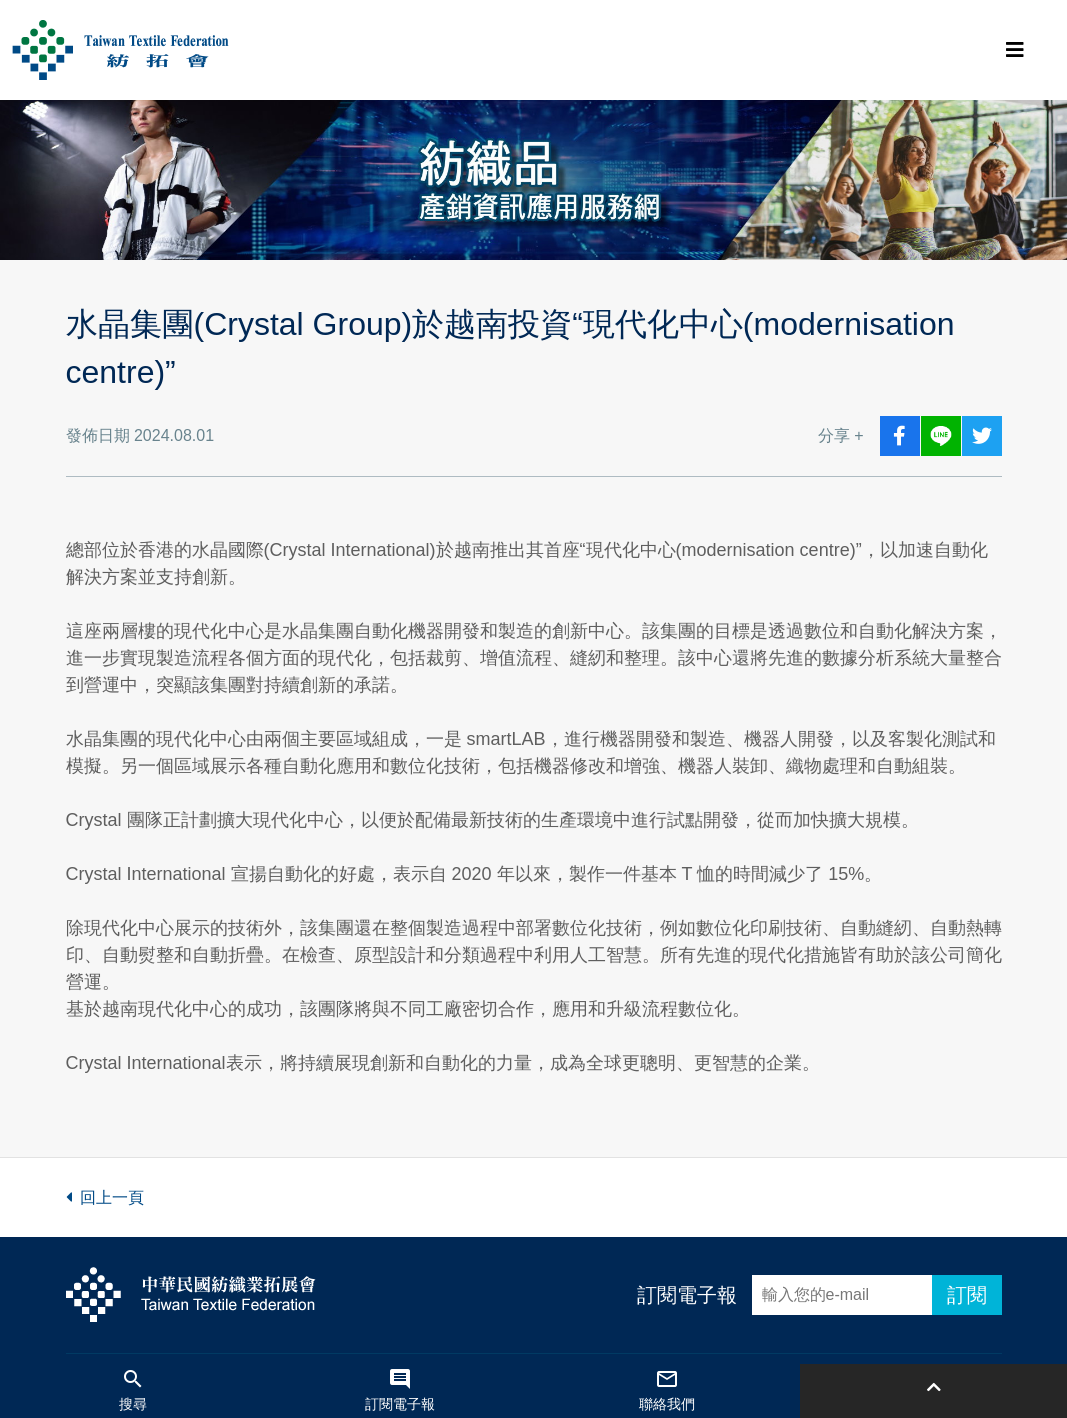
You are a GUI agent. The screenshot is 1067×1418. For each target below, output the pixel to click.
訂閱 (967, 1295)
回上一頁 (105, 1197)
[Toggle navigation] (1015, 50)
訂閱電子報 (687, 1295)
